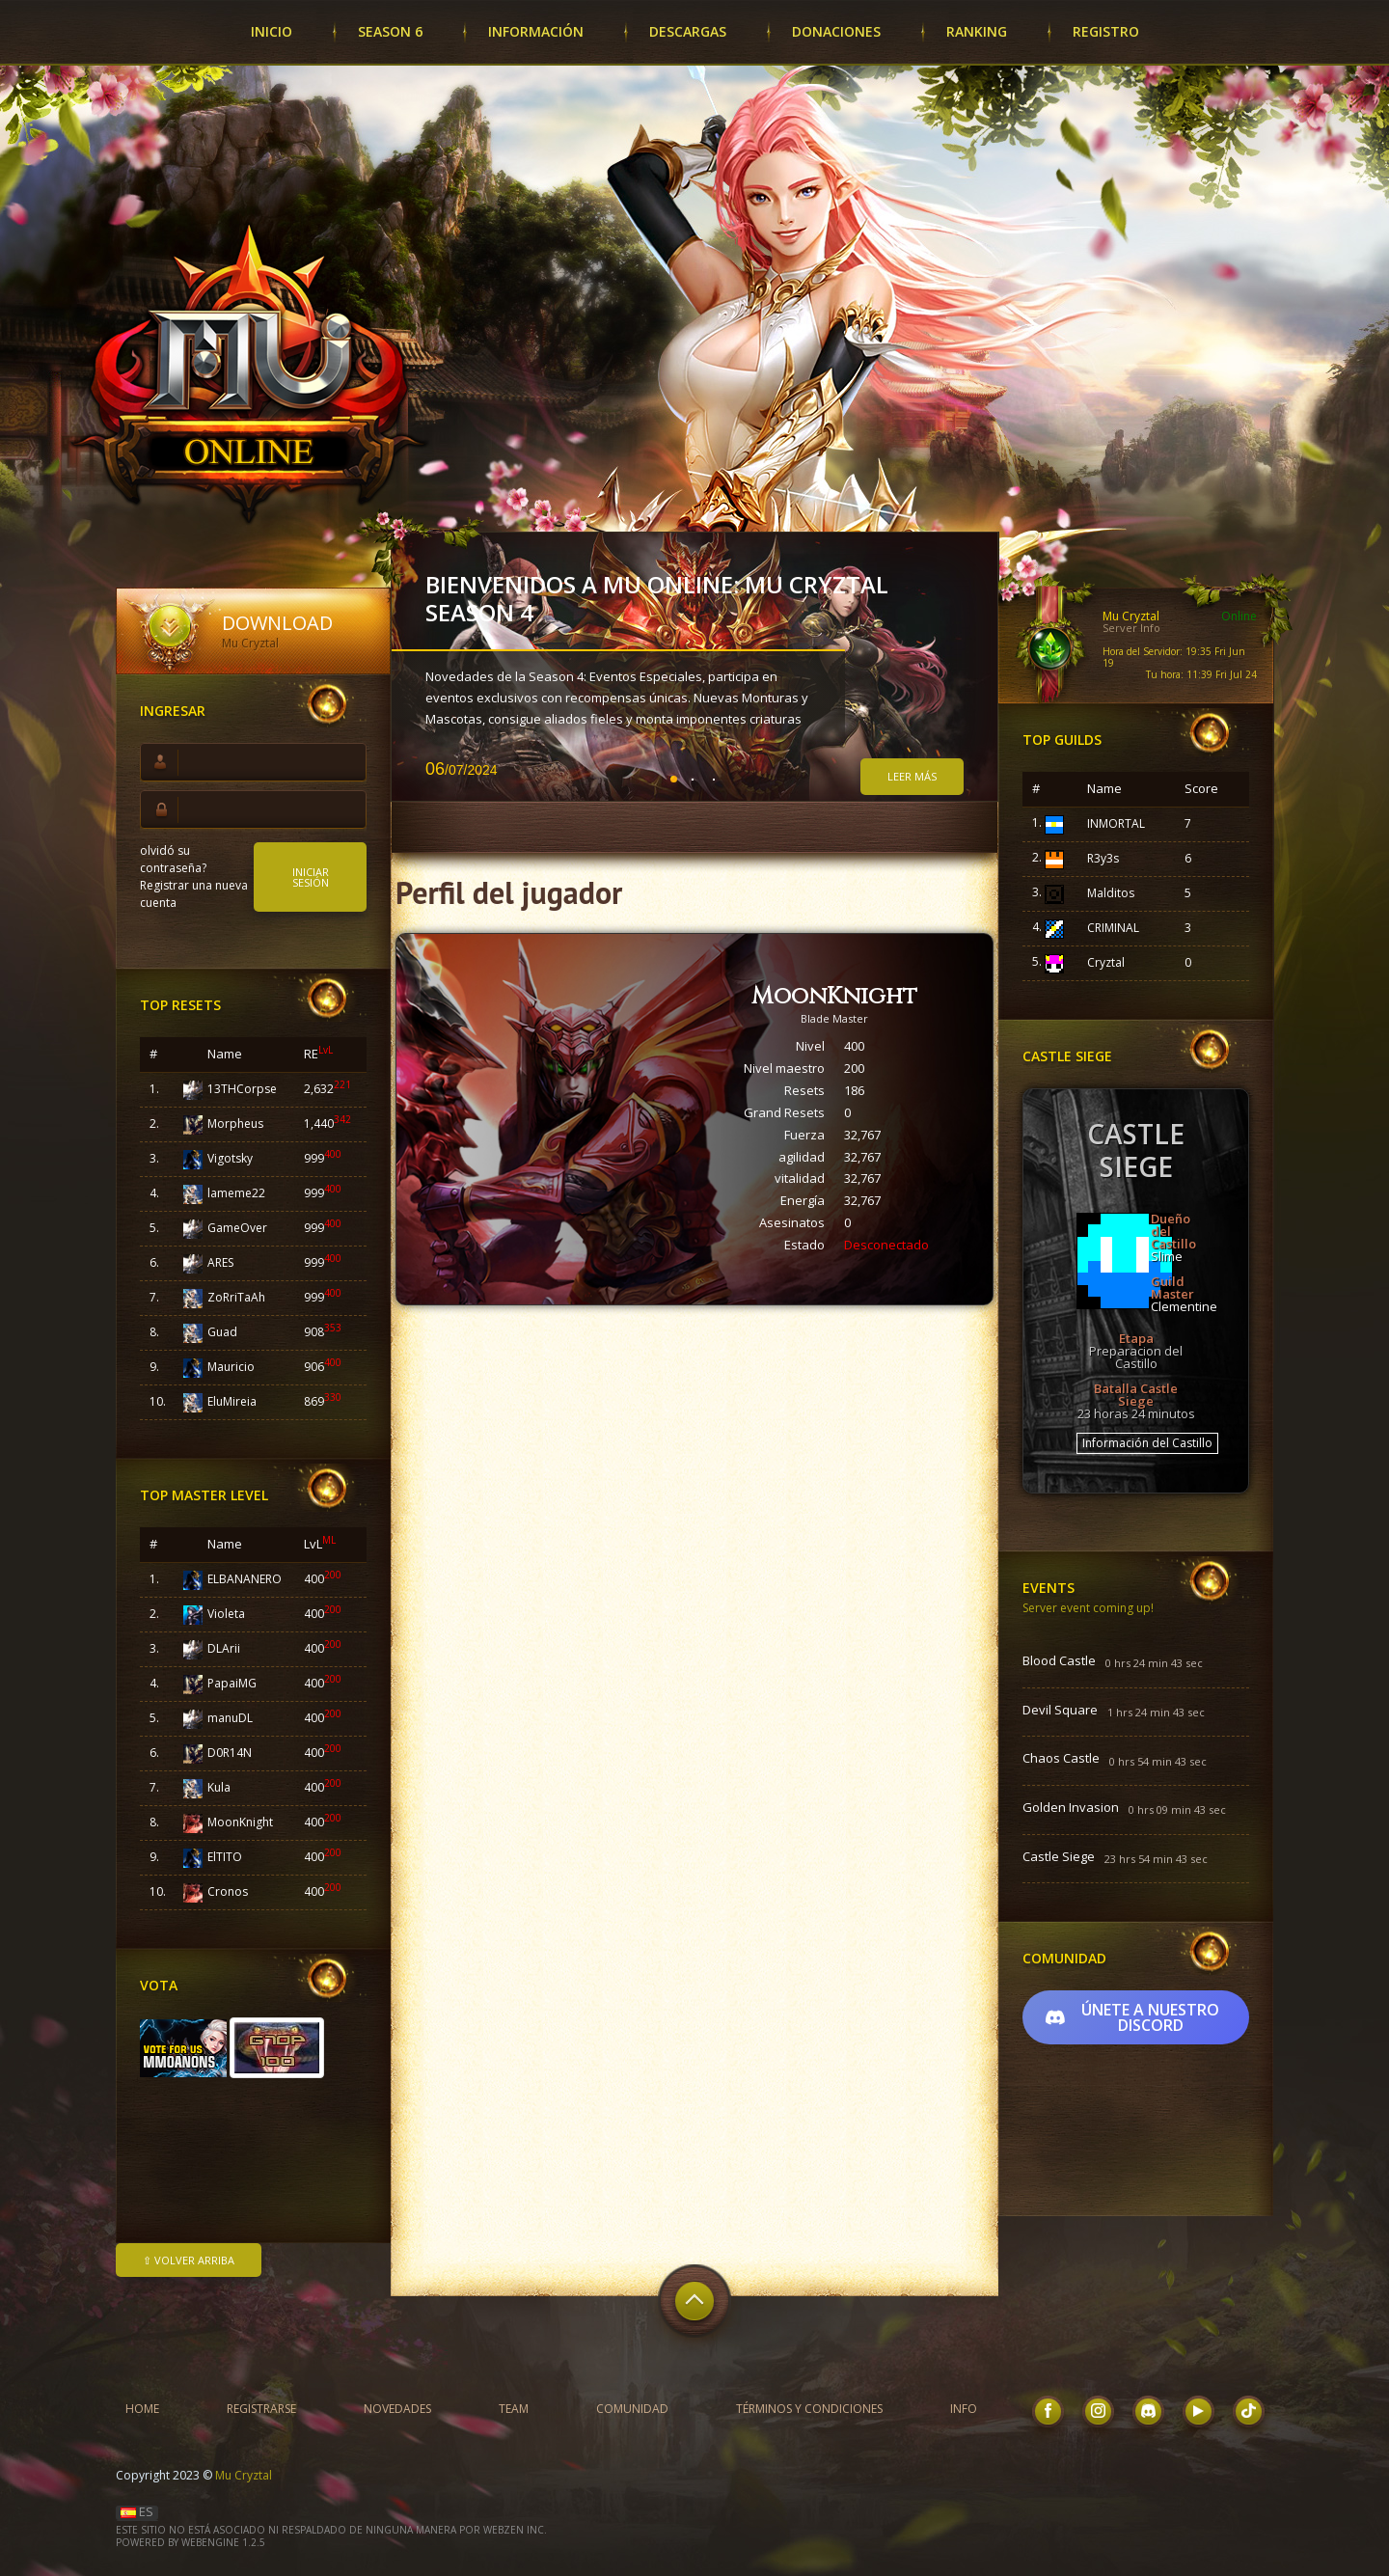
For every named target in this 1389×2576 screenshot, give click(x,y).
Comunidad (632, 2409)
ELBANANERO (244, 1579)
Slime (1167, 1256)
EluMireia (232, 1401)
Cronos (227, 1891)
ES (137, 2511)
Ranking (976, 31)
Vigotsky (230, 1158)
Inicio (271, 31)
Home (142, 2409)
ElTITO (224, 1857)
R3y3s (1103, 858)
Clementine (1184, 1306)
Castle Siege (1058, 1857)
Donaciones (836, 31)
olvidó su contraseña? (173, 859)
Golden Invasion (1070, 1808)
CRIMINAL (1113, 927)
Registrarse (261, 2409)
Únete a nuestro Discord (1132, 2017)
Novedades (397, 2409)
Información (536, 31)
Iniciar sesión (310, 877)
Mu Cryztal (243, 2475)
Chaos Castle (1061, 1759)
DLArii (223, 1648)
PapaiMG (232, 1683)
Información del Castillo (1147, 1443)
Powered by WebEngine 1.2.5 (190, 2542)
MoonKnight (240, 1822)
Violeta (226, 1613)
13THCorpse (242, 1089)
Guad (222, 1332)
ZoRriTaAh (236, 1297)
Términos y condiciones (809, 2409)
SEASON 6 (390, 31)
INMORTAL (1116, 823)
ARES (220, 1262)
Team (514, 2409)
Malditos (1110, 893)
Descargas (687, 31)
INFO (963, 2409)
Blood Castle (1059, 1661)
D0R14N (229, 1752)
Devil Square (1060, 1710)
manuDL (230, 1718)
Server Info (1131, 627)
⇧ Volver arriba (188, 2260)
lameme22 (236, 1193)
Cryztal (1106, 962)
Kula (219, 1787)
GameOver (237, 1227)
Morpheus (235, 1123)
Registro (1106, 31)
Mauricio (231, 1366)
